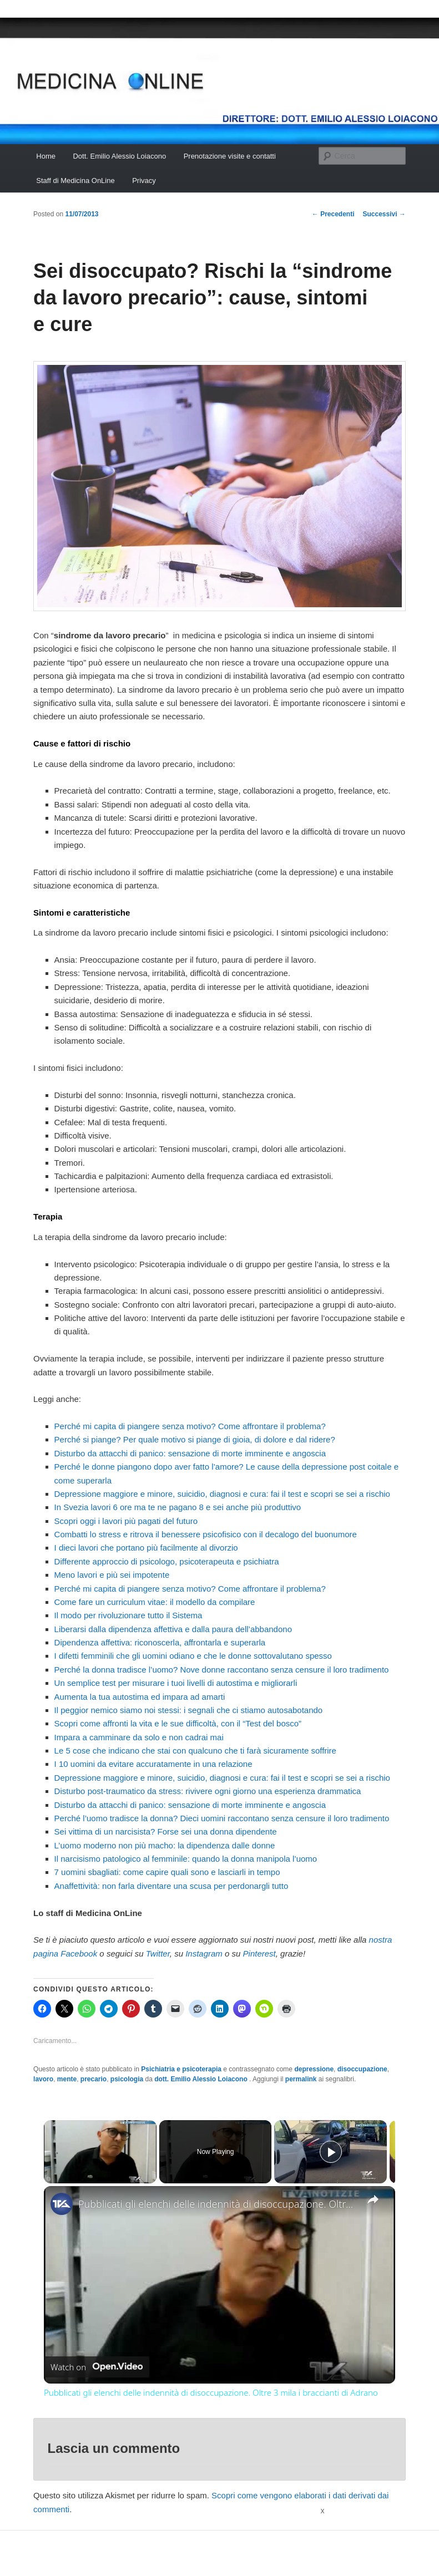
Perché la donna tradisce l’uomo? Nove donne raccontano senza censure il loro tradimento (221, 1669)
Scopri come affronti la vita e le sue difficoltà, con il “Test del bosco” (178, 1723)
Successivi (384, 214)
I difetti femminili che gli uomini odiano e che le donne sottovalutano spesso (193, 1655)
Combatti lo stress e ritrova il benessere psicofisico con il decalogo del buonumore (205, 1534)
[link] (62, 2204)
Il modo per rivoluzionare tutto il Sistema (128, 1615)
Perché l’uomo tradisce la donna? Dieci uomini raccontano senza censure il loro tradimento (222, 1818)
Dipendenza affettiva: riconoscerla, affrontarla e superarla (160, 1642)
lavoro (43, 2079)
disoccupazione (362, 2069)
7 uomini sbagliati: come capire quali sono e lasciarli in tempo (167, 1872)
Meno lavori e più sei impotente (112, 1574)
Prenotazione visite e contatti (230, 156)
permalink (301, 2079)
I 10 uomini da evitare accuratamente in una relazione (153, 1764)
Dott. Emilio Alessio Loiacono (119, 156)
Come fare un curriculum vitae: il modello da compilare (154, 1602)
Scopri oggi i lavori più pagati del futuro (126, 1521)
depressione (314, 2069)
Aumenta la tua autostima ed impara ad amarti (139, 1696)
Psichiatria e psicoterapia (181, 2069)
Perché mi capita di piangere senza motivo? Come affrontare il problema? (190, 1426)
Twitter (158, 1953)
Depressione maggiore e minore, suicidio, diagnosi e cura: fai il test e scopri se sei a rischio (222, 1493)
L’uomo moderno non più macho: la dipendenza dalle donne (164, 1845)
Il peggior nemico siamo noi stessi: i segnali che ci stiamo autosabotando (188, 1710)
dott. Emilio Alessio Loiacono (201, 2079)
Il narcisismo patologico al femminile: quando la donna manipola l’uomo (185, 1858)
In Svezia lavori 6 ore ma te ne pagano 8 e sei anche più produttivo (177, 1507)
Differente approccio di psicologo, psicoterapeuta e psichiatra (166, 1561)
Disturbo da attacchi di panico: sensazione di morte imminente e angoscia (190, 1453)
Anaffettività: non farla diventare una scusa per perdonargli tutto (171, 1886)
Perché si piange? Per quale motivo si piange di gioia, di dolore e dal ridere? (194, 1439)
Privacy (144, 180)
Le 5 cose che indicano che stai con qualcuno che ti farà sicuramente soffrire (195, 1750)
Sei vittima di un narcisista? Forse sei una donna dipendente (165, 1831)
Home (45, 156)
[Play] (331, 2152)
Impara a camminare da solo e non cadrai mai (139, 1737)
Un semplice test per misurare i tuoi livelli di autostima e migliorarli (175, 1683)
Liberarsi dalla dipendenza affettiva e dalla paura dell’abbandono (173, 1629)
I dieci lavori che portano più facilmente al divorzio (146, 1547)
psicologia (126, 2079)
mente (67, 2079)
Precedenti (333, 214)
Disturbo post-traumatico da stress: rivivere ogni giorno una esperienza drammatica (207, 1791)
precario (93, 2079)
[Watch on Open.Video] (96, 2366)
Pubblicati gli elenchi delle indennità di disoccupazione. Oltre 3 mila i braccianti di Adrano (217, 2204)
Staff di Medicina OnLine (75, 180)
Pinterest (259, 1953)
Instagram (204, 1953)
